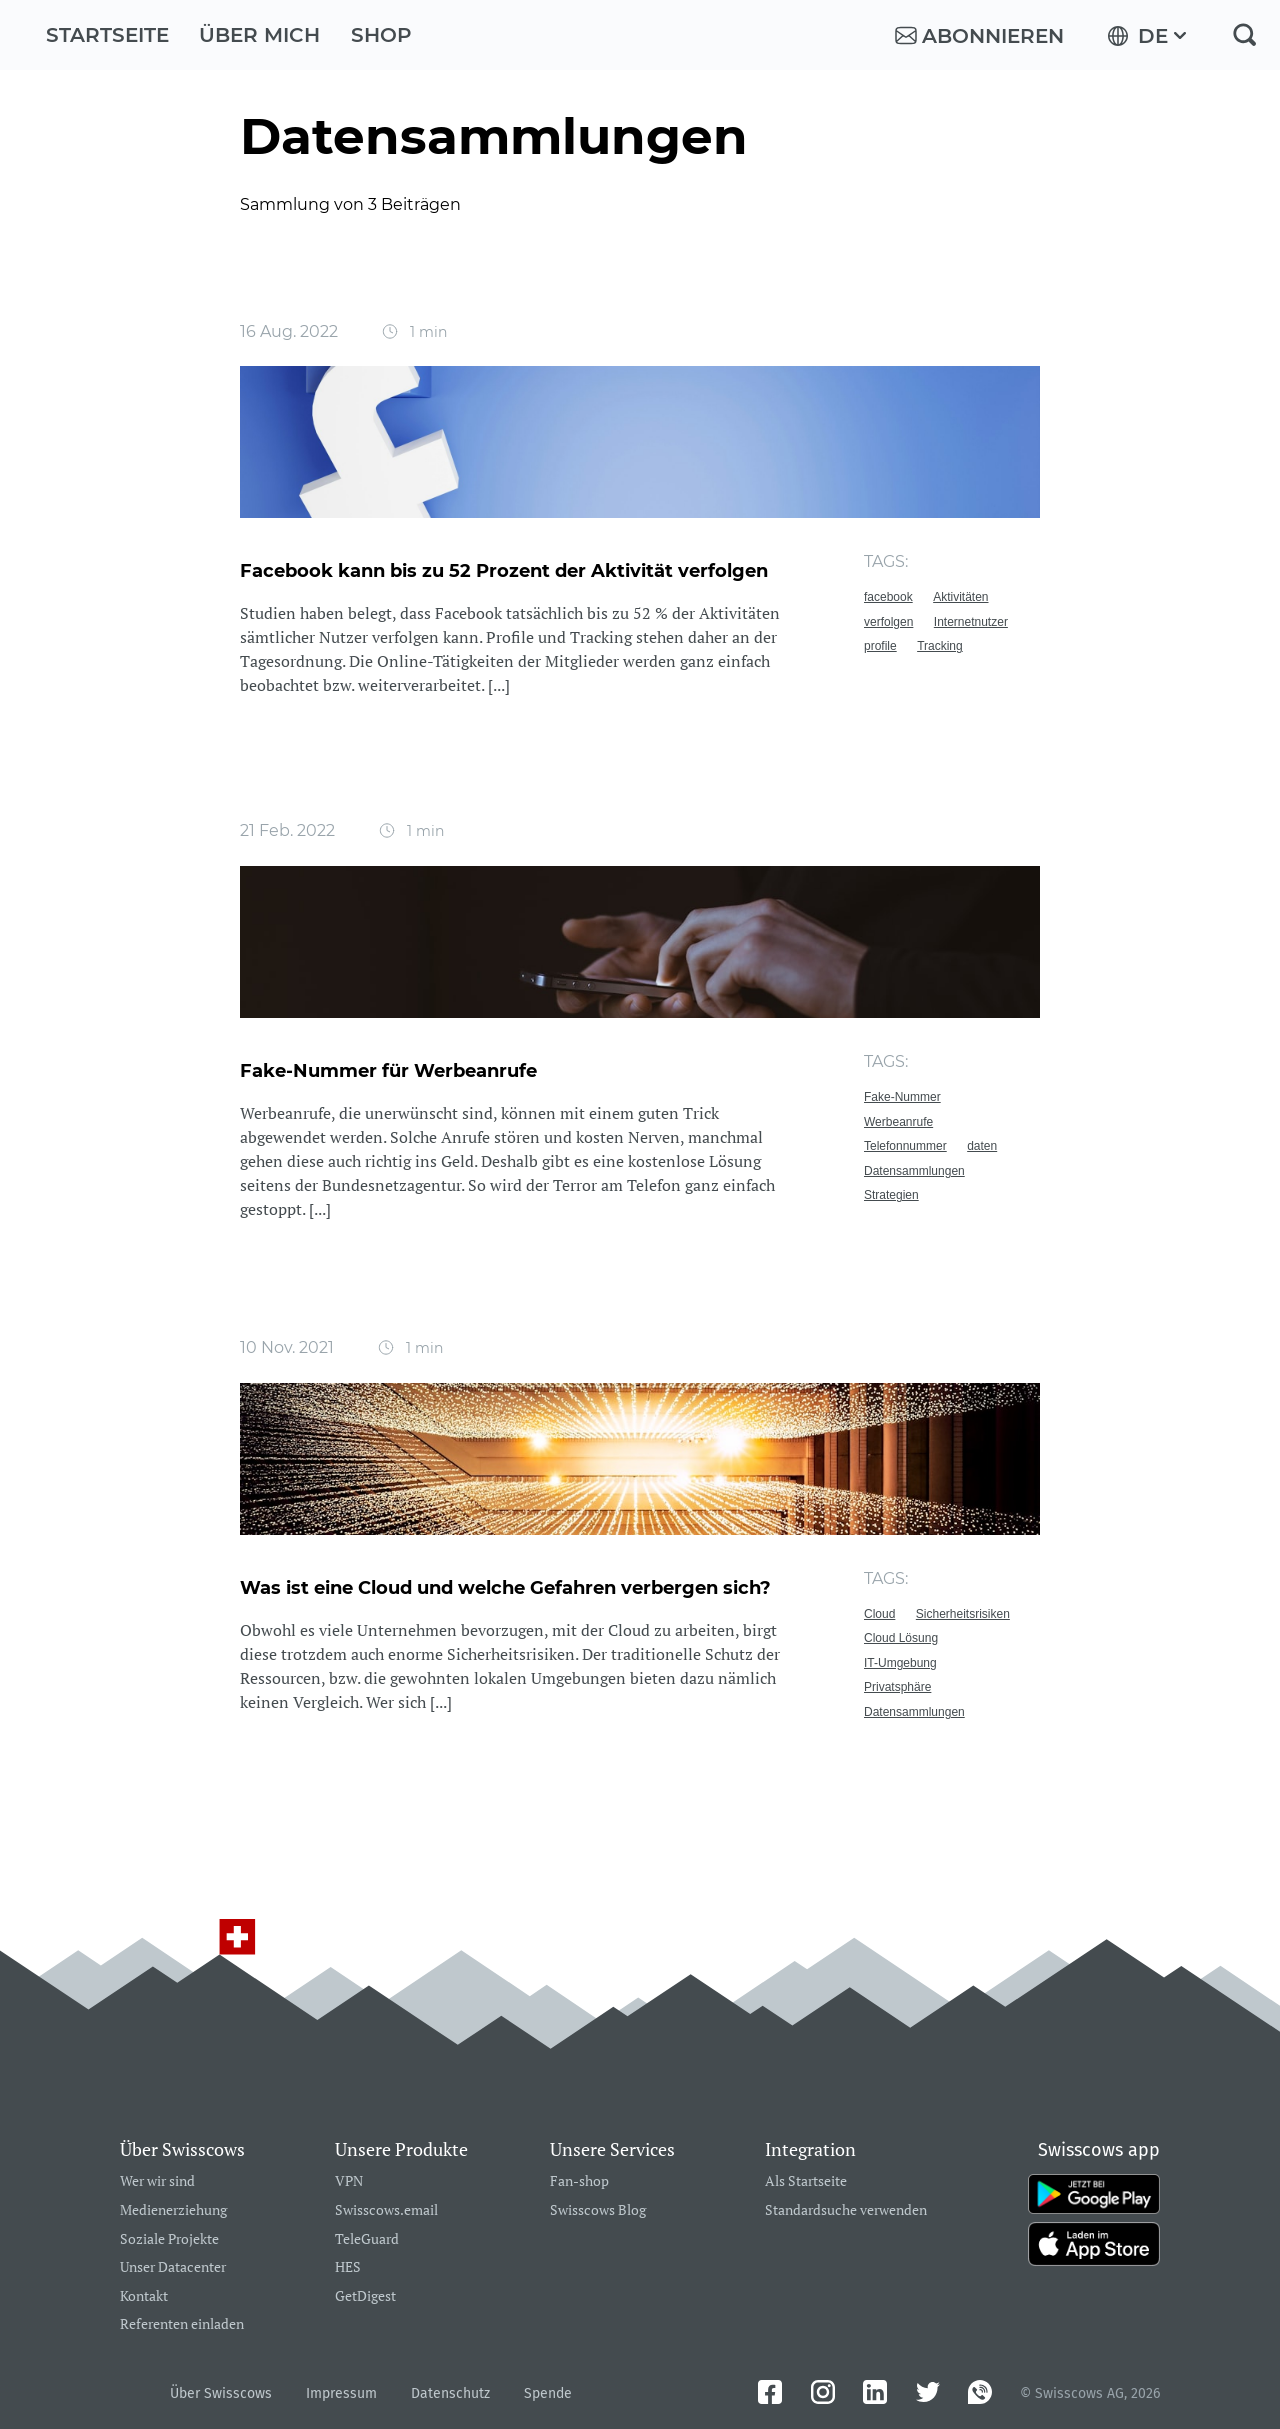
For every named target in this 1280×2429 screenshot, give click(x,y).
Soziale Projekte (169, 2239)
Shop (381, 35)
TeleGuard (367, 2239)
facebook (888, 597)
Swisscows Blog (598, 2210)
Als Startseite (806, 2181)
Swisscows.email (386, 2210)
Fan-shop (579, 2181)
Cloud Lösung (901, 1638)
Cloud (879, 1614)
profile (880, 646)
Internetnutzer (971, 622)
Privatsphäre (897, 1687)
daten (982, 1146)
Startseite (107, 35)
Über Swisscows (221, 2393)
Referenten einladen (182, 2324)
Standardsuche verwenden (846, 2210)
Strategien (891, 1195)
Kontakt (144, 2296)
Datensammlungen (914, 1171)
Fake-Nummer (902, 1097)
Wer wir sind (157, 2181)
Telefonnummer (905, 1146)
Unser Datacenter (173, 2267)
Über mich (259, 35)
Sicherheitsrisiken (963, 1614)
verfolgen (888, 622)
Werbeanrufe (898, 1122)
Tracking (940, 646)
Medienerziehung (173, 2210)
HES (348, 2267)
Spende (548, 2393)
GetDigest (365, 2296)
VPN (349, 2181)
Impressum (341, 2393)
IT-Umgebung (900, 1663)
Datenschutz (450, 2393)
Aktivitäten (960, 597)
